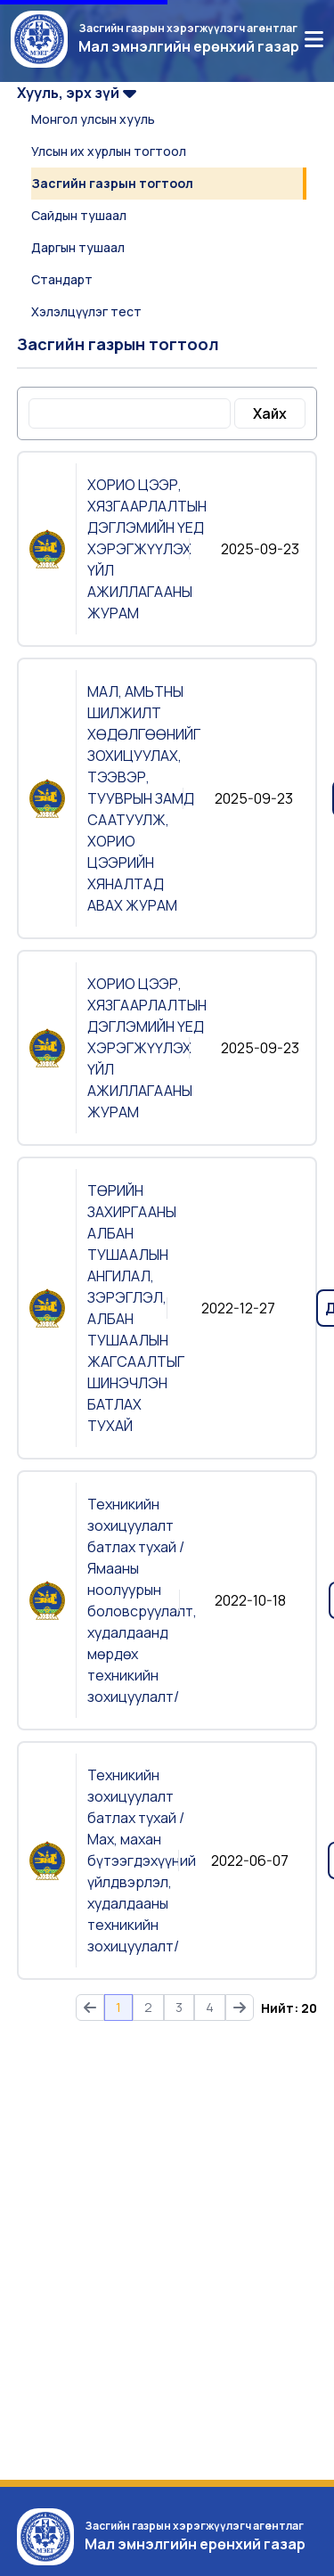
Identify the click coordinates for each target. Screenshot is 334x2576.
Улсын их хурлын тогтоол (108, 151)
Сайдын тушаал (78, 215)
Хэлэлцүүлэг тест (86, 311)
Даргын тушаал (78, 247)
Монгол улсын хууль (93, 118)
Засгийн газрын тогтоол (112, 183)
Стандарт (62, 279)
